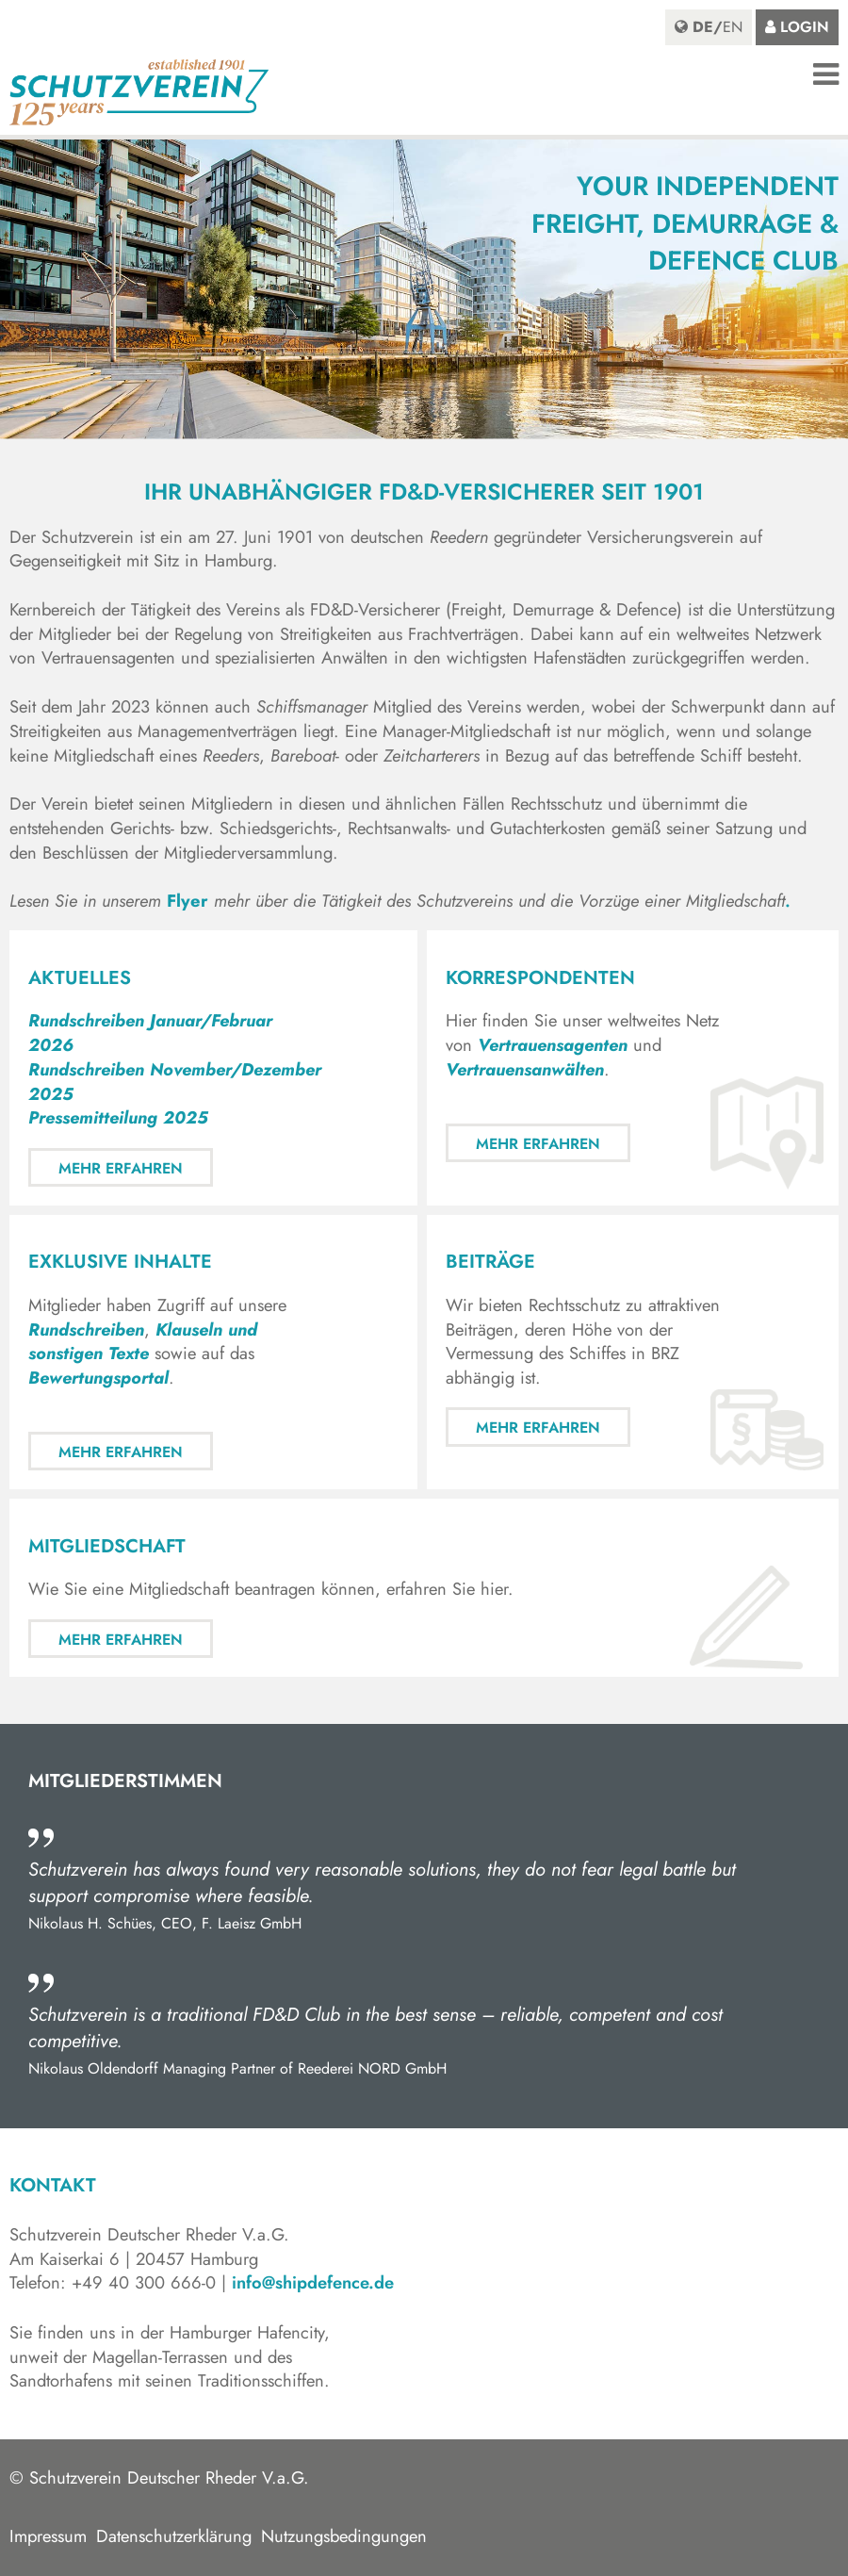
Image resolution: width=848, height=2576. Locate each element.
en (732, 27)
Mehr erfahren (120, 1168)
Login (804, 27)
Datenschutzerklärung (174, 2536)
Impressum (48, 2536)
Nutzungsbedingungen (344, 2536)
